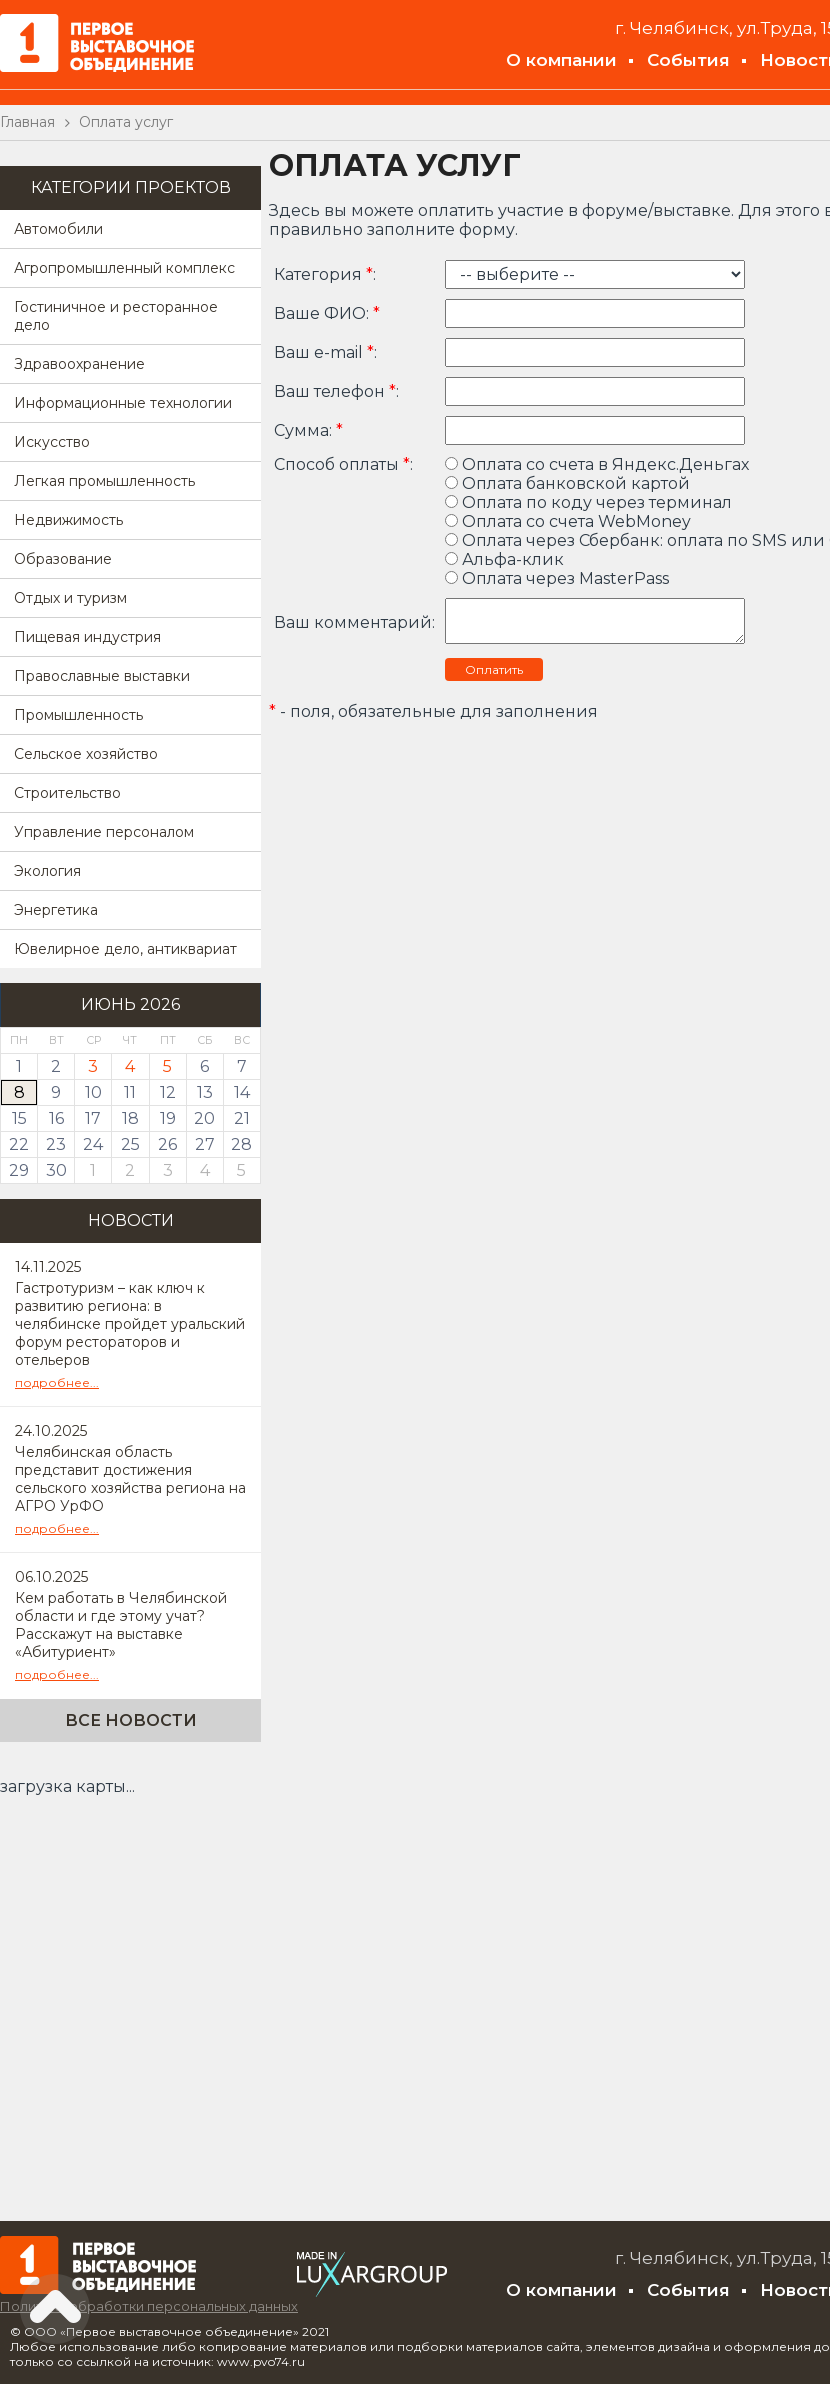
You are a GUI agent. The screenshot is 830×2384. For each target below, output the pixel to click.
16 (56, 1118)
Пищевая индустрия (87, 637)
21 (242, 1118)
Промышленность (78, 715)
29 (19, 1170)
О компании (561, 60)
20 (204, 1118)
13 (205, 1092)
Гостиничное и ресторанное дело (116, 316)
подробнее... (57, 1382)
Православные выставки (102, 676)
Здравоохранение (79, 364)
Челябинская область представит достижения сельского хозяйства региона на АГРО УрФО (130, 1479)
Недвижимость (68, 520)
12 (168, 1092)
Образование (63, 559)
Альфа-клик (504, 559)
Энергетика (56, 910)
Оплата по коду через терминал (588, 502)
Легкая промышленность (104, 481)
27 (205, 1144)
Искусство (52, 442)
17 (93, 1118)
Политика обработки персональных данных (149, 2306)
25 (130, 1144)
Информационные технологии (123, 403)
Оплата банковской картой (567, 483)
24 (93, 1144)
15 (19, 1118)
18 (130, 1118)
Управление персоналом (104, 832)
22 (19, 1144)
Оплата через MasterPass (557, 578)
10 (93, 1092)
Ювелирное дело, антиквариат (125, 949)
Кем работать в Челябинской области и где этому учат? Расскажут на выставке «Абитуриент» (121, 1625)
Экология (47, 871)
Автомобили (58, 229)
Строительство (67, 793)
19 (168, 1118)
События (688, 60)
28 (241, 1144)
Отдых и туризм (70, 598)
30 (56, 1170)
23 (56, 1144)
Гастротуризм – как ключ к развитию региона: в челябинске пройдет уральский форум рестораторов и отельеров (130, 1324)
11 (130, 1092)
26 (167, 1144)
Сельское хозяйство (86, 754)
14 (242, 1092)
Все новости (131, 1720)
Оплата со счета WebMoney (568, 521)
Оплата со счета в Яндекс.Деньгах (597, 464)
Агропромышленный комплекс (124, 268)
